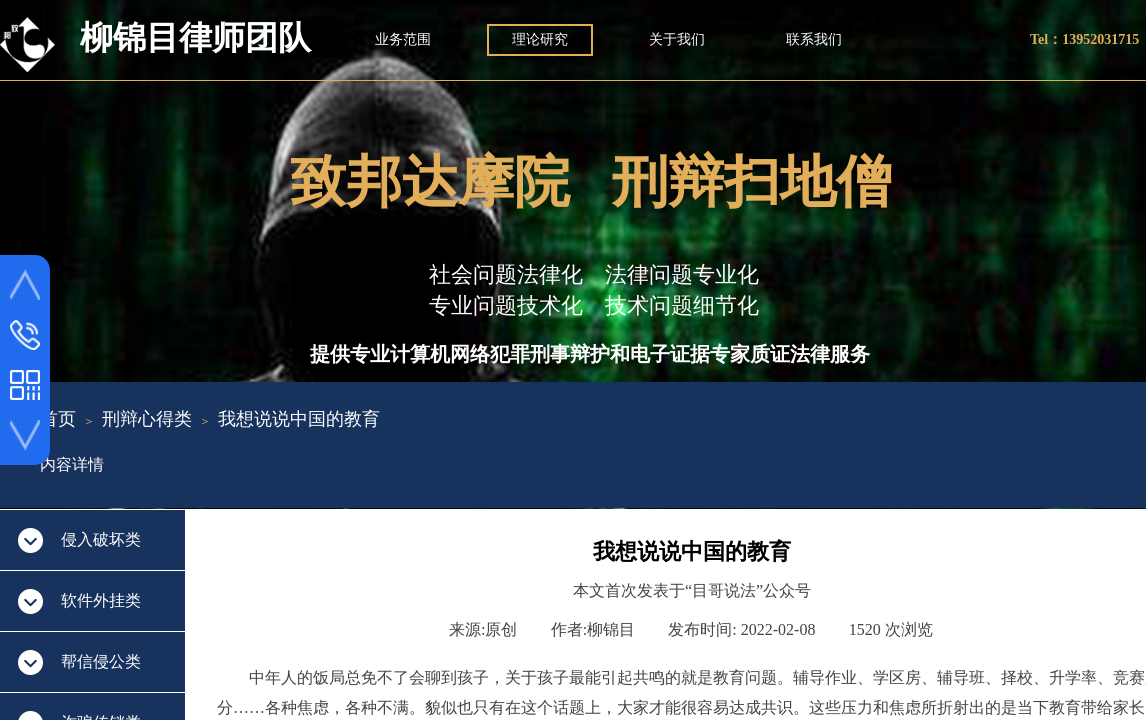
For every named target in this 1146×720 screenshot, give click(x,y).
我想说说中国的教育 (299, 419)
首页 (58, 419)
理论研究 (540, 39)
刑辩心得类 (147, 419)
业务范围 (403, 39)
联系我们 (814, 39)
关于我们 (677, 39)
